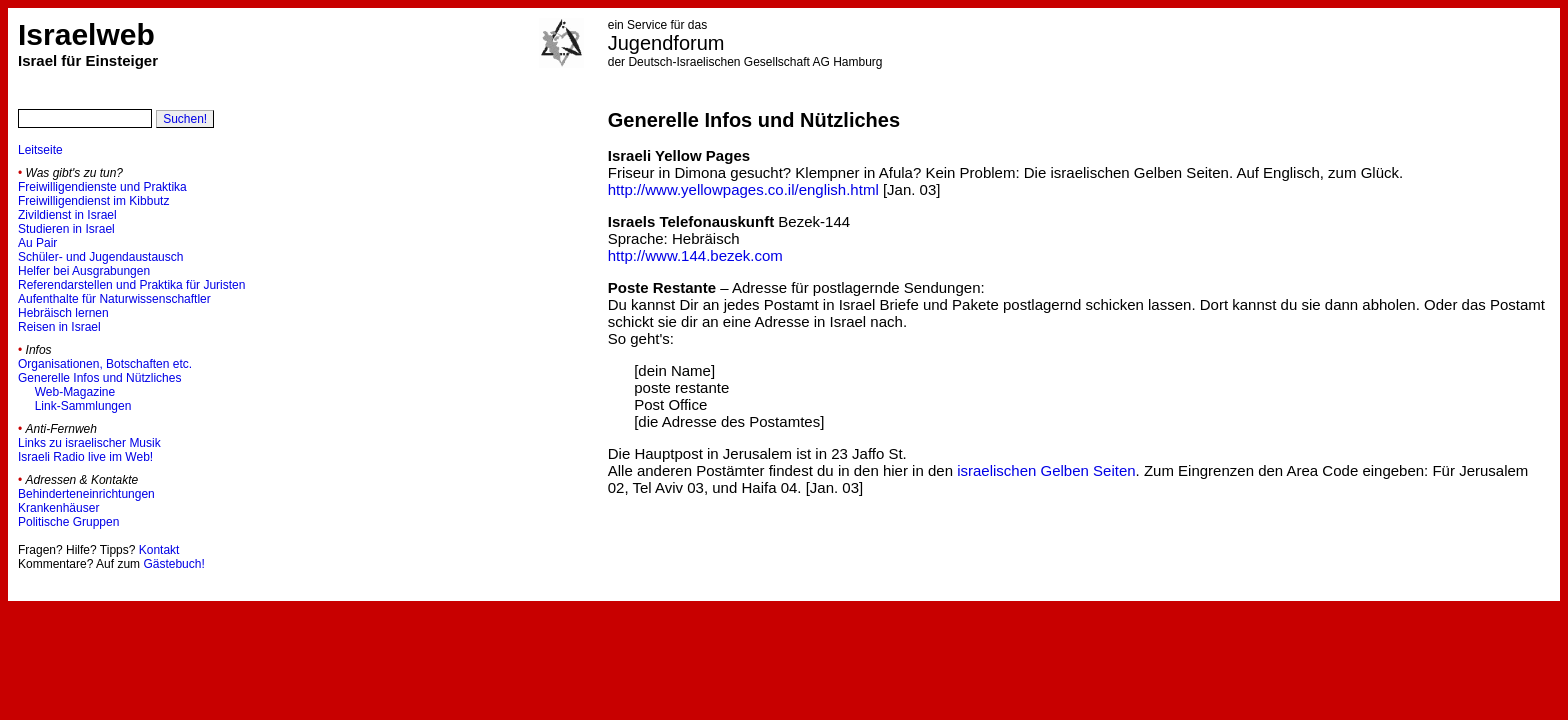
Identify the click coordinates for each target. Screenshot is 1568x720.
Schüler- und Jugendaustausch (100, 257)
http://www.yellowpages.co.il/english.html (743, 189)
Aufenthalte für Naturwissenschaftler (114, 299)
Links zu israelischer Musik (89, 443)
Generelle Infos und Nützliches (99, 378)
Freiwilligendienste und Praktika (102, 187)
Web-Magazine (75, 392)
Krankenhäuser (58, 508)
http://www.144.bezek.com (695, 255)
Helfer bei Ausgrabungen (84, 271)
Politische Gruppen (68, 522)
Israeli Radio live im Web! (85, 457)
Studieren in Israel (66, 229)
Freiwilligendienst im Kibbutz (93, 201)
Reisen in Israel (59, 327)
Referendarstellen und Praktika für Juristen (131, 285)
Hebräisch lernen (63, 313)
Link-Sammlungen (83, 406)
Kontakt (159, 550)
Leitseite (40, 150)
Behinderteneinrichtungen (86, 494)
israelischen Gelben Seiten (1046, 470)
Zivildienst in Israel (67, 215)
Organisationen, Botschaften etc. (105, 364)
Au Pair (37, 243)
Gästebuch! (173, 564)
